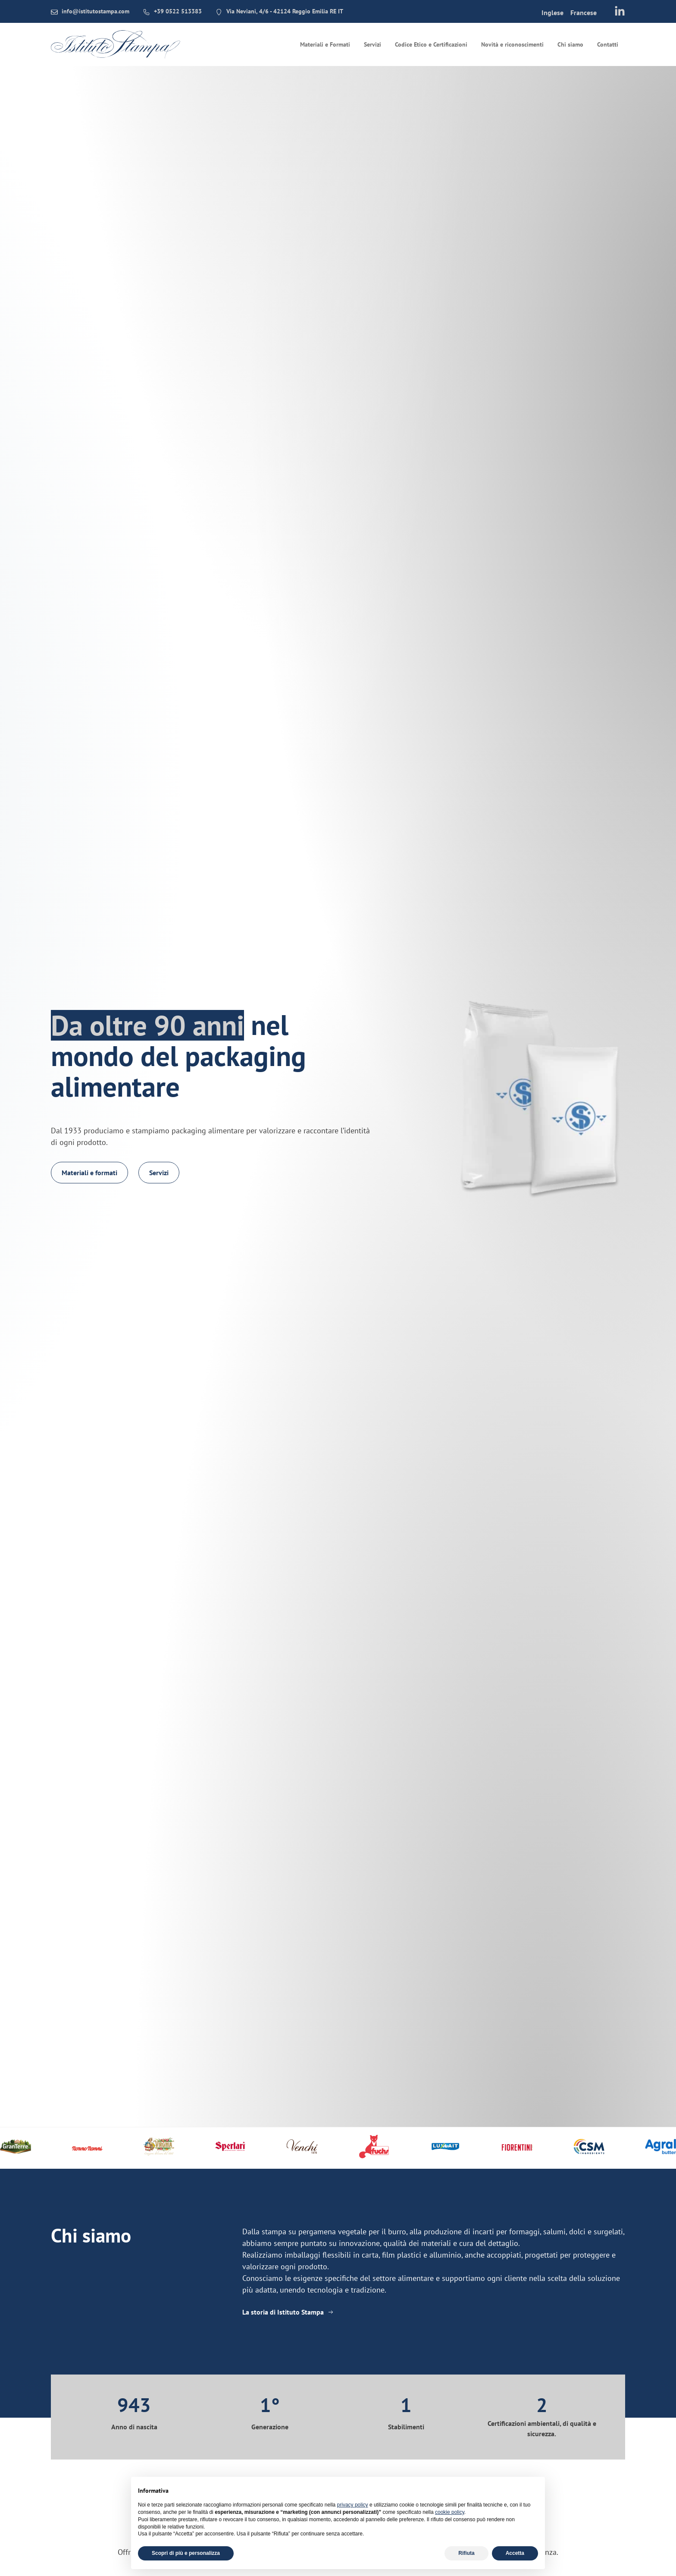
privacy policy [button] (352, 2505)
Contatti (607, 44)
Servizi (372, 44)
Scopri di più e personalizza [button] (186, 2553)
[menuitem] (552, 12)
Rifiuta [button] (466, 2553)
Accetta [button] (515, 2553)
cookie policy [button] (449, 2512)
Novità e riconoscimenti (512, 44)
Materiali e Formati (325, 44)
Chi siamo (570, 44)
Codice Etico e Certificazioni (431, 44)
